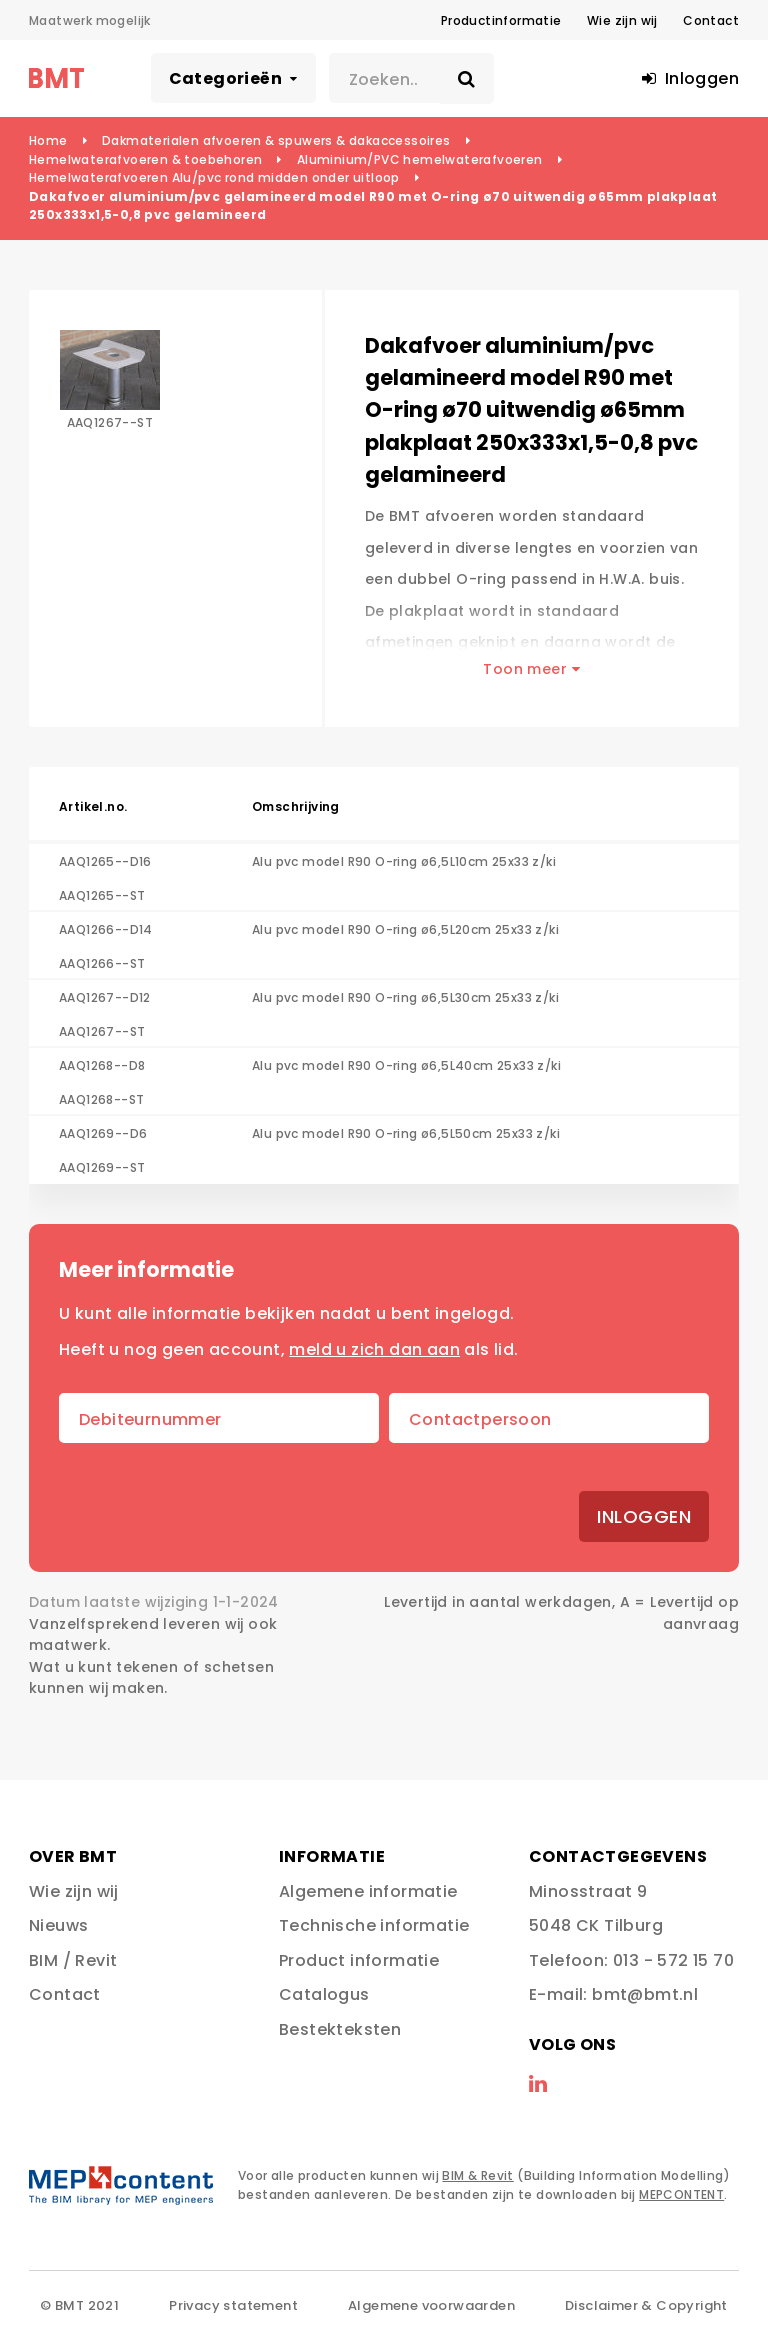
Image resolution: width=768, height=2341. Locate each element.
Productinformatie (501, 20)
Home (48, 140)
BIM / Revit (73, 1960)
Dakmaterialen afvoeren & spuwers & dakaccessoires (276, 140)
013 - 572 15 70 (673, 1960)
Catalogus (324, 1994)
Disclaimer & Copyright (646, 2305)
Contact (711, 20)
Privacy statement (233, 2305)
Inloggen (644, 1516)
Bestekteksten (340, 2029)
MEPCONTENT (681, 2194)
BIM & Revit (477, 2175)
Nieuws (58, 1925)
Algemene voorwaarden (431, 2305)
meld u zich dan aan (374, 1349)
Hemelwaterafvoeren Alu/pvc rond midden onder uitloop (214, 177)
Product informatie (359, 1960)
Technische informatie (374, 1925)
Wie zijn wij (622, 20)
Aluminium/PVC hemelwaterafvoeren (420, 159)
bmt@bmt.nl (645, 1994)
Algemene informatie (368, 1891)
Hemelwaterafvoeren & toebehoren (145, 159)
